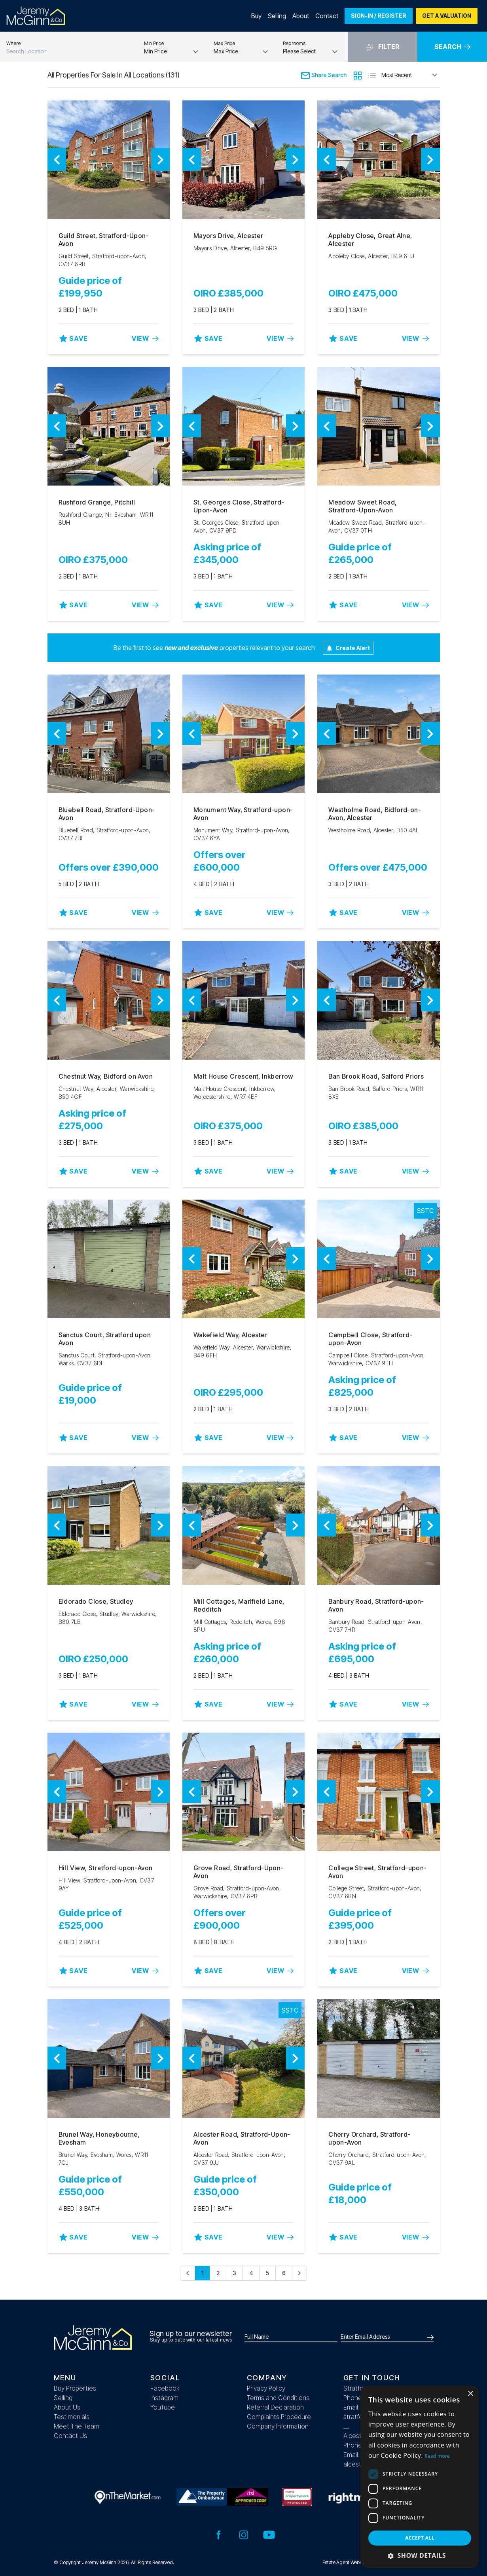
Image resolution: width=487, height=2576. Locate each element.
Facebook (165, 2388)
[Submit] (429, 2337)
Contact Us (70, 2436)
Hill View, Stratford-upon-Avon (106, 1868)
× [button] (470, 2394)
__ (346, 2426)
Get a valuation (446, 15)
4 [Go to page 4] (251, 2273)
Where (13, 43)
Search (452, 47)
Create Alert (348, 648)
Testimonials (71, 2417)
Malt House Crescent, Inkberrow (243, 1076)
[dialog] (419, 2476)
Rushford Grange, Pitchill (97, 502)
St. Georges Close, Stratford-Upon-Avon (238, 506)
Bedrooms (294, 43)
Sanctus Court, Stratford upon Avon (105, 1339)
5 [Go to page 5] (267, 2273)
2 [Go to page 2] (218, 2273)
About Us (67, 2407)
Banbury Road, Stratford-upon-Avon (376, 1605)
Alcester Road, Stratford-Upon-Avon (241, 2138)
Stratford (356, 2388)
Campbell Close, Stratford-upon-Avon (370, 1339)
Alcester (355, 2436)
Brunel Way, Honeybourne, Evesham (99, 2138)
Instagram (164, 2398)
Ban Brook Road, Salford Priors (376, 1076)
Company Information (278, 2426)
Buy (256, 16)
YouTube (162, 2407)
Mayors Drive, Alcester (228, 236)
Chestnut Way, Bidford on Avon (106, 1076)
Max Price (224, 43)
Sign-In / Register (378, 15)
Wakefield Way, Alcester (230, 1335)
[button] (419, 2555)
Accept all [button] (419, 2537)
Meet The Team (76, 2426)
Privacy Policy (266, 2388)
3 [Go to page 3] (234, 2273)
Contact (326, 16)
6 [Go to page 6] (284, 2273)
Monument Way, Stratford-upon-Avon (243, 814)
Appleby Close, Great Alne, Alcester (370, 240)
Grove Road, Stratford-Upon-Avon (238, 1872)
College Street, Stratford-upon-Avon (377, 1872)
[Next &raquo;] (299, 2273)
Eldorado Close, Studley (96, 1601)
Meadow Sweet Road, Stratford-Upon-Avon (362, 506)
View (145, 338)
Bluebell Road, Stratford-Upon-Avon (107, 814)
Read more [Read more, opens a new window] (437, 2456)
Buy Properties (75, 2388)
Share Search (324, 75)
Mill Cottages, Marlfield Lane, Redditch (238, 1605)
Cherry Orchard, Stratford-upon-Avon (369, 2138)
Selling (277, 16)
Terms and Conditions (278, 2398)
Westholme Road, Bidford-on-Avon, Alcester (374, 814)
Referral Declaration (275, 2407)
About (300, 16)
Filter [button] (383, 47)
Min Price (154, 43)
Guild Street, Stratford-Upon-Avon (104, 240)
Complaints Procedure (279, 2417)
